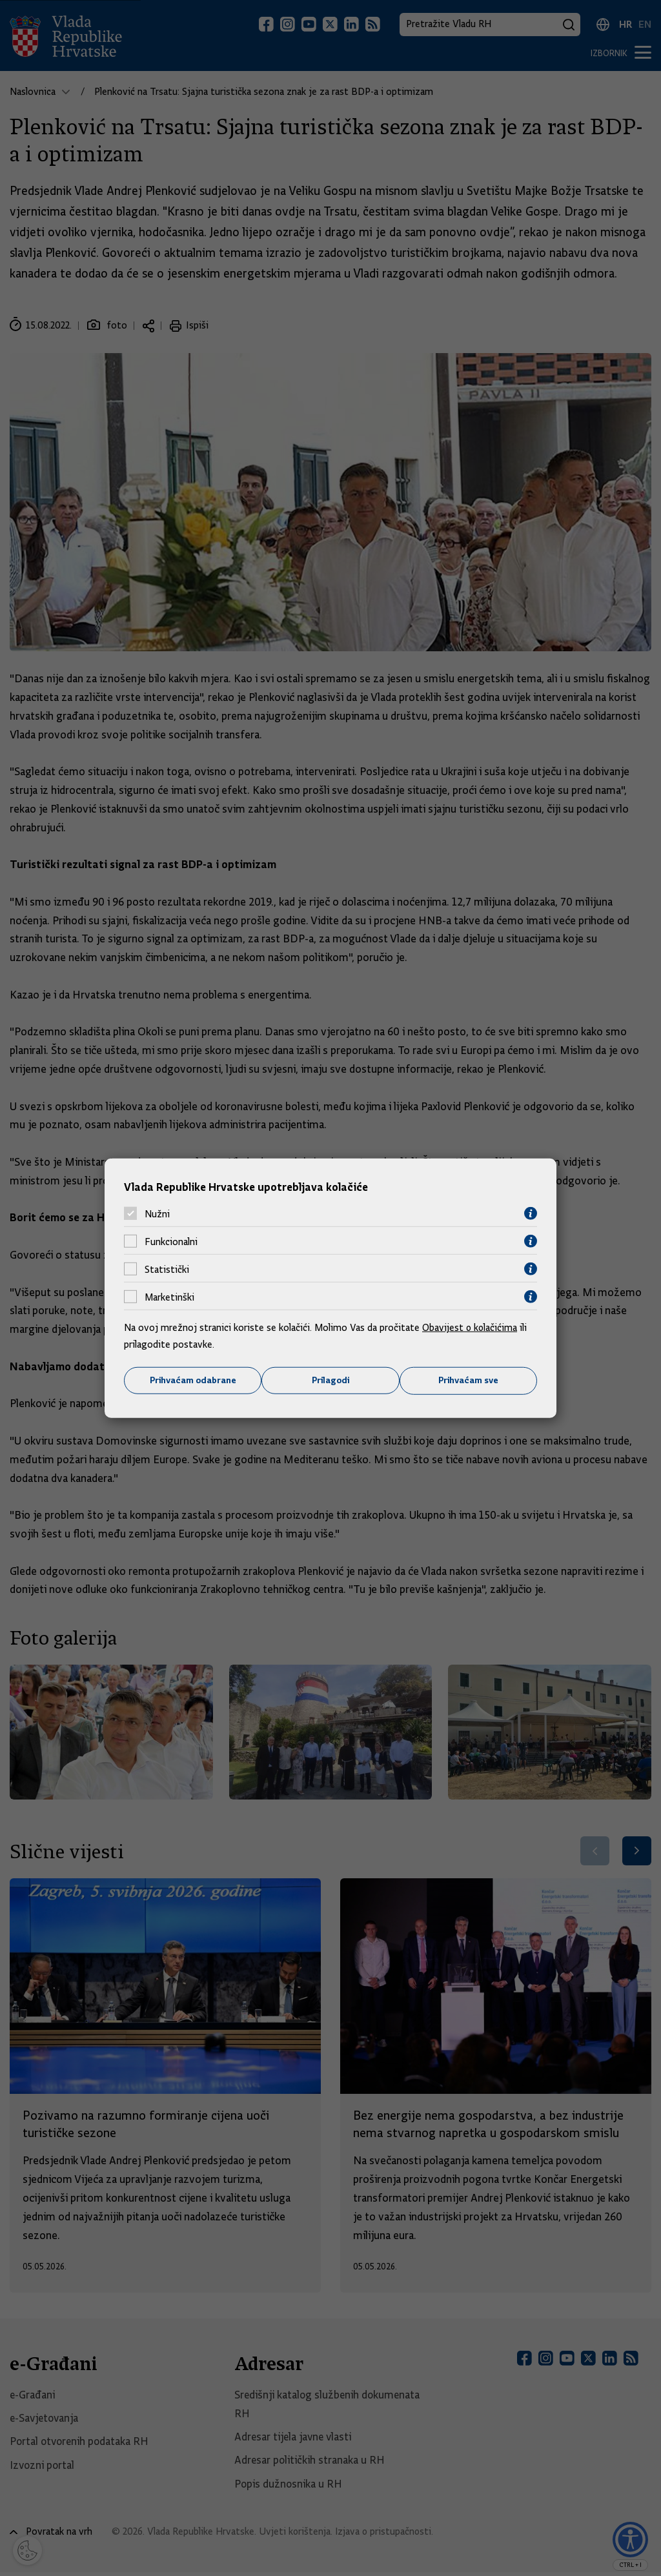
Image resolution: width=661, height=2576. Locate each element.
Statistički (167, 1269)
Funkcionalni (171, 1241)
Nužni (157, 1213)
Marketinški (169, 1297)
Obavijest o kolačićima (470, 1328)
